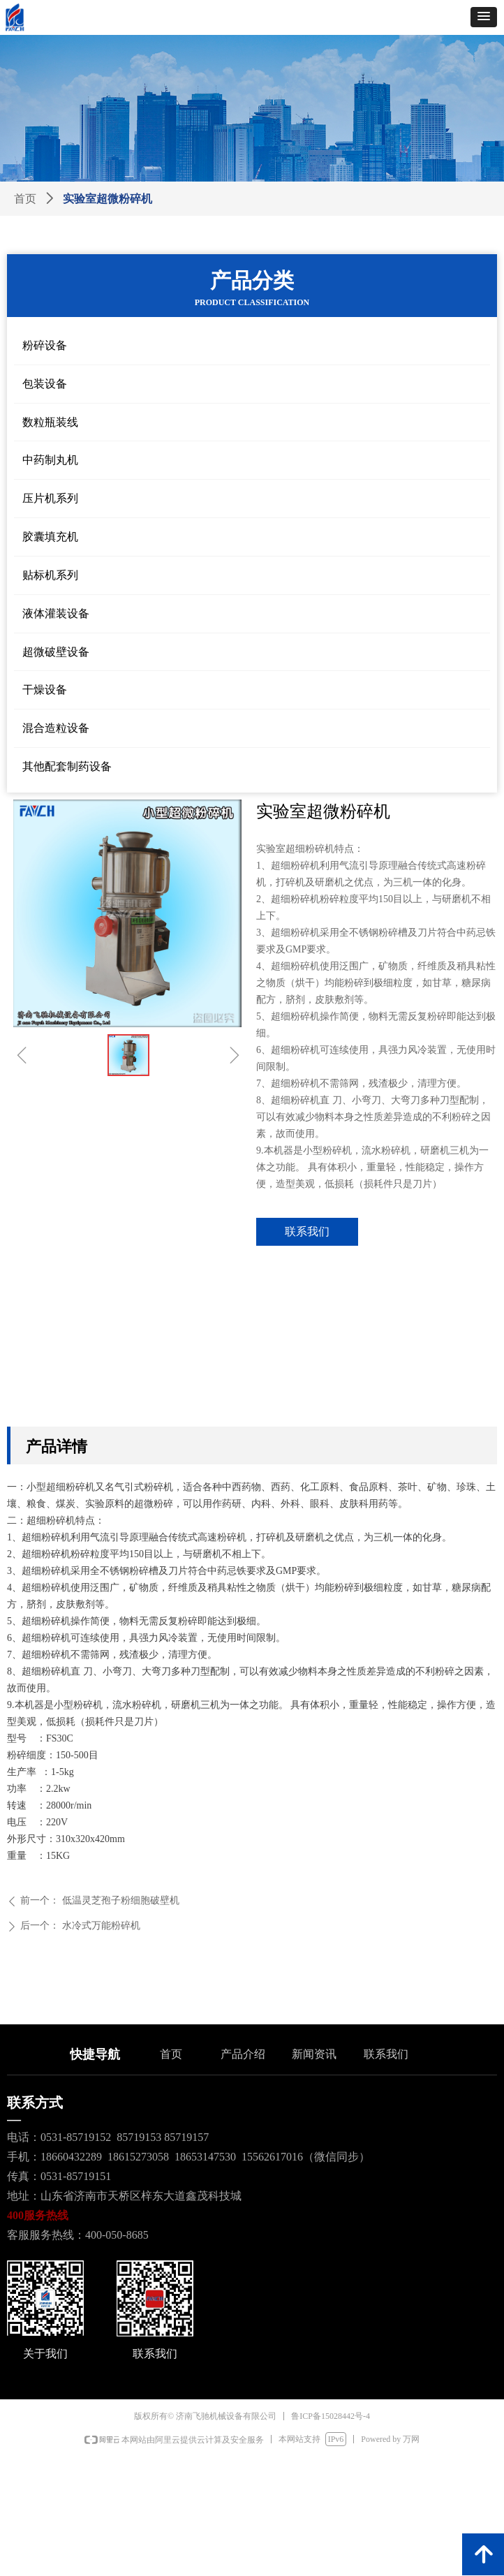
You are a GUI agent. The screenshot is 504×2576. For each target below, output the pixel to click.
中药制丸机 (50, 460)
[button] (483, 17)
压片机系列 (50, 498)
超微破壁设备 (55, 652)
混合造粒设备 (55, 728)
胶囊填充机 (50, 537)
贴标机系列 (50, 575)
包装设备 (44, 384)
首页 (25, 199)
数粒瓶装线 (50, 422)
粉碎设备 (44, 345)
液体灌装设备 (55, 613)
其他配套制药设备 (67, 766)
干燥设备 (44, 689)
